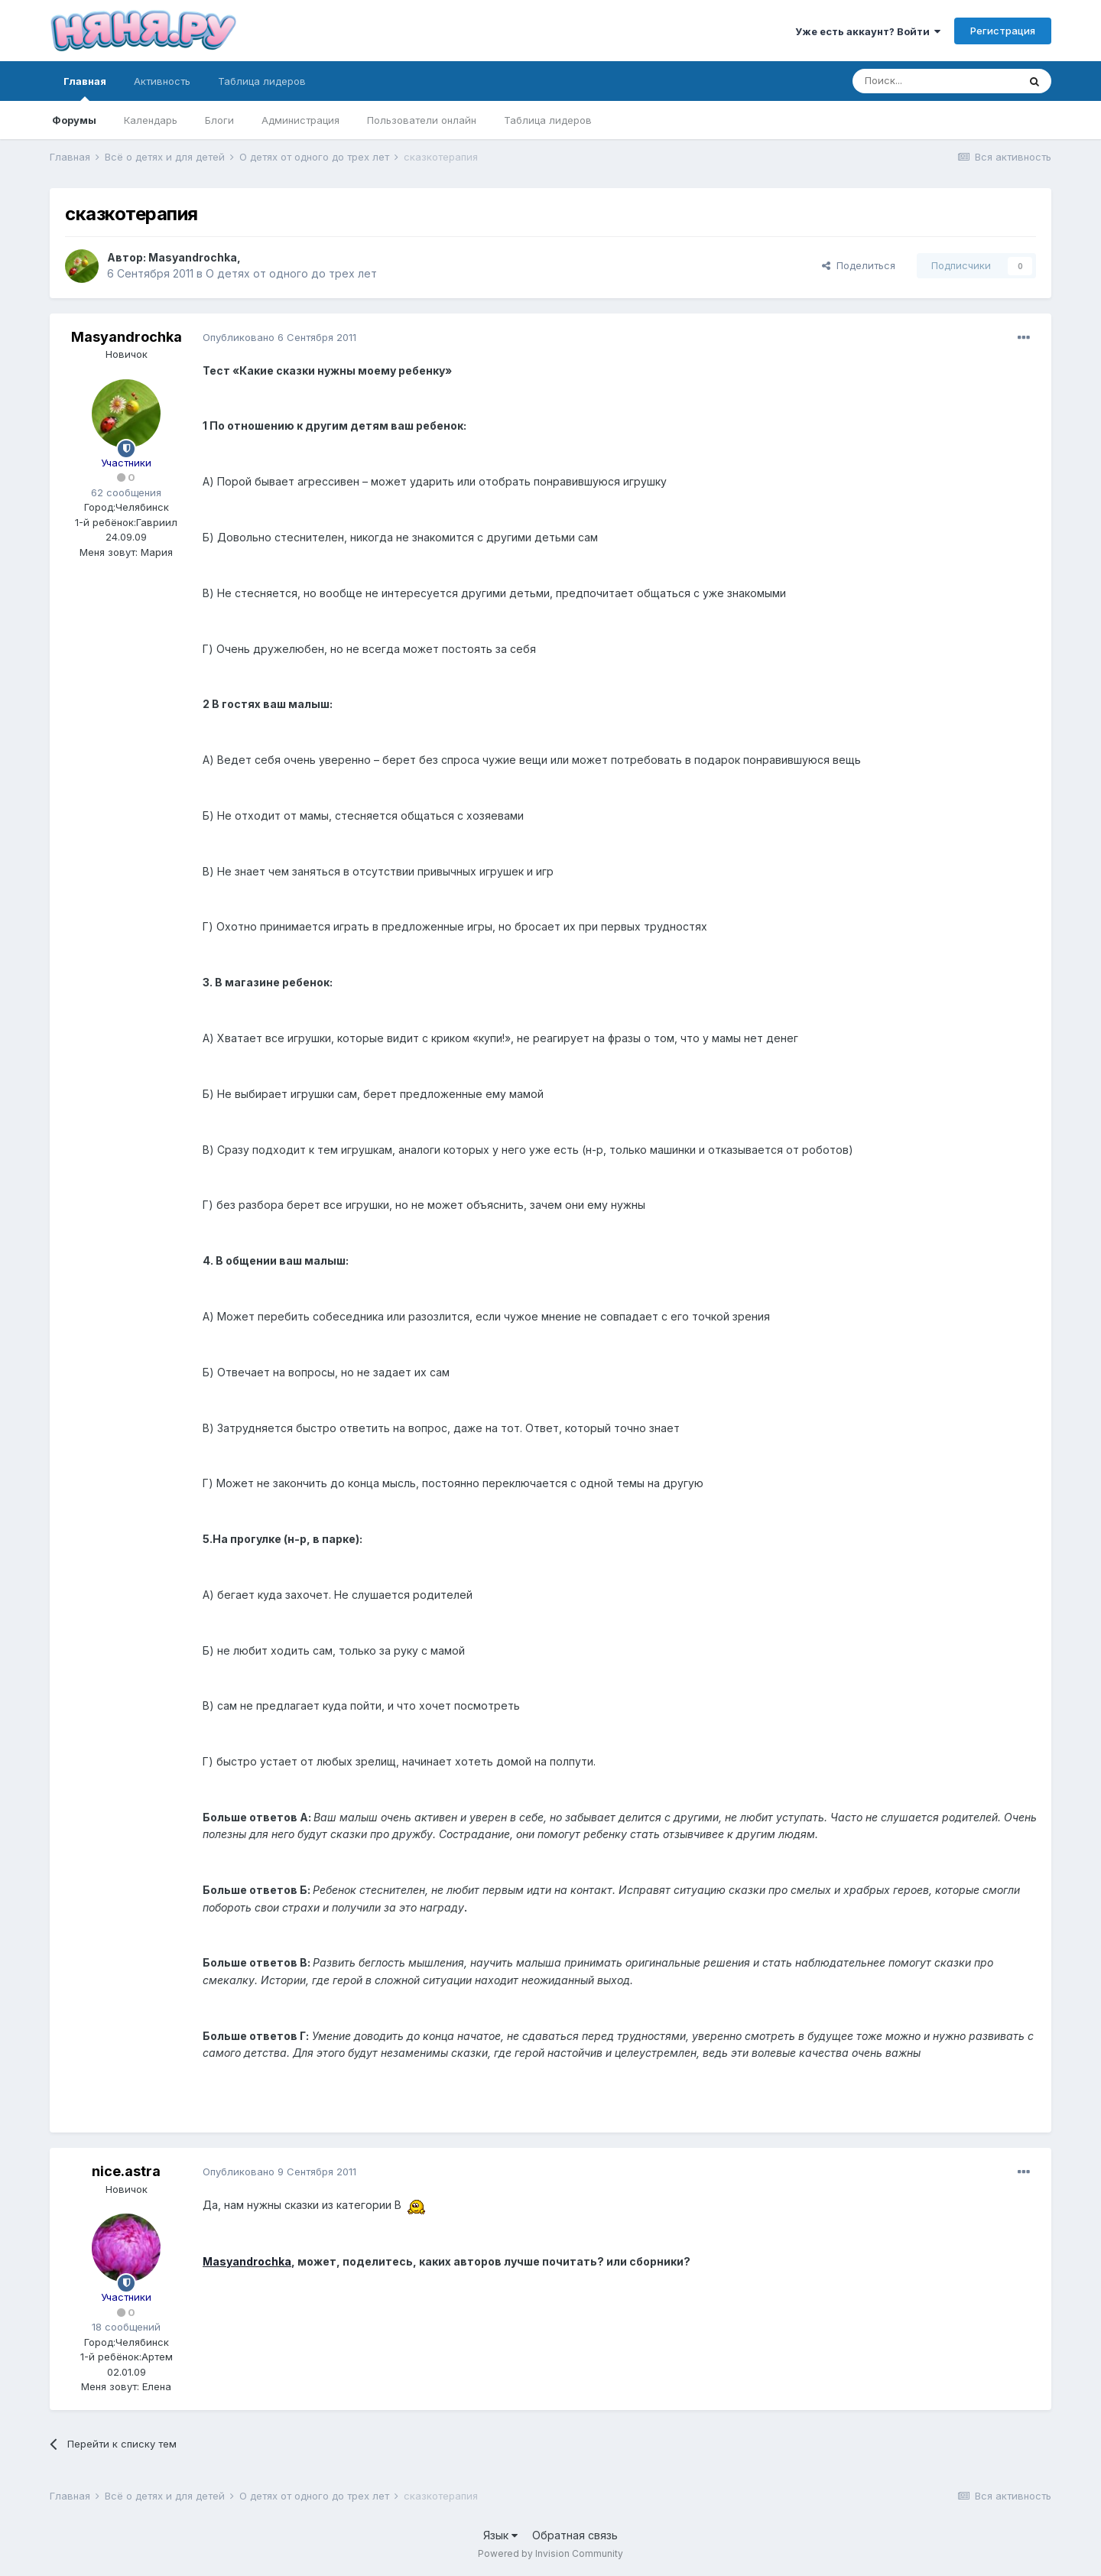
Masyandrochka (192, 257)
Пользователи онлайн (421, 120)
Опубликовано (279, 337)
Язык (500, 2535)
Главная (84, 88)
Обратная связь (575, 2535)
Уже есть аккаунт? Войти (867, 31)
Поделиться (858, 265)
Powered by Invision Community (550, 2553)
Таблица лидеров (548, 120)
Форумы (74, 120)
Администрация (300, 120)
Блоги (219, 120)
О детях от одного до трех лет (291, 273)
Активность (162, 81)
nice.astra (126, 2171)
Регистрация (1002, 30)
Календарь (150, 120)
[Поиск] (935, 81)
